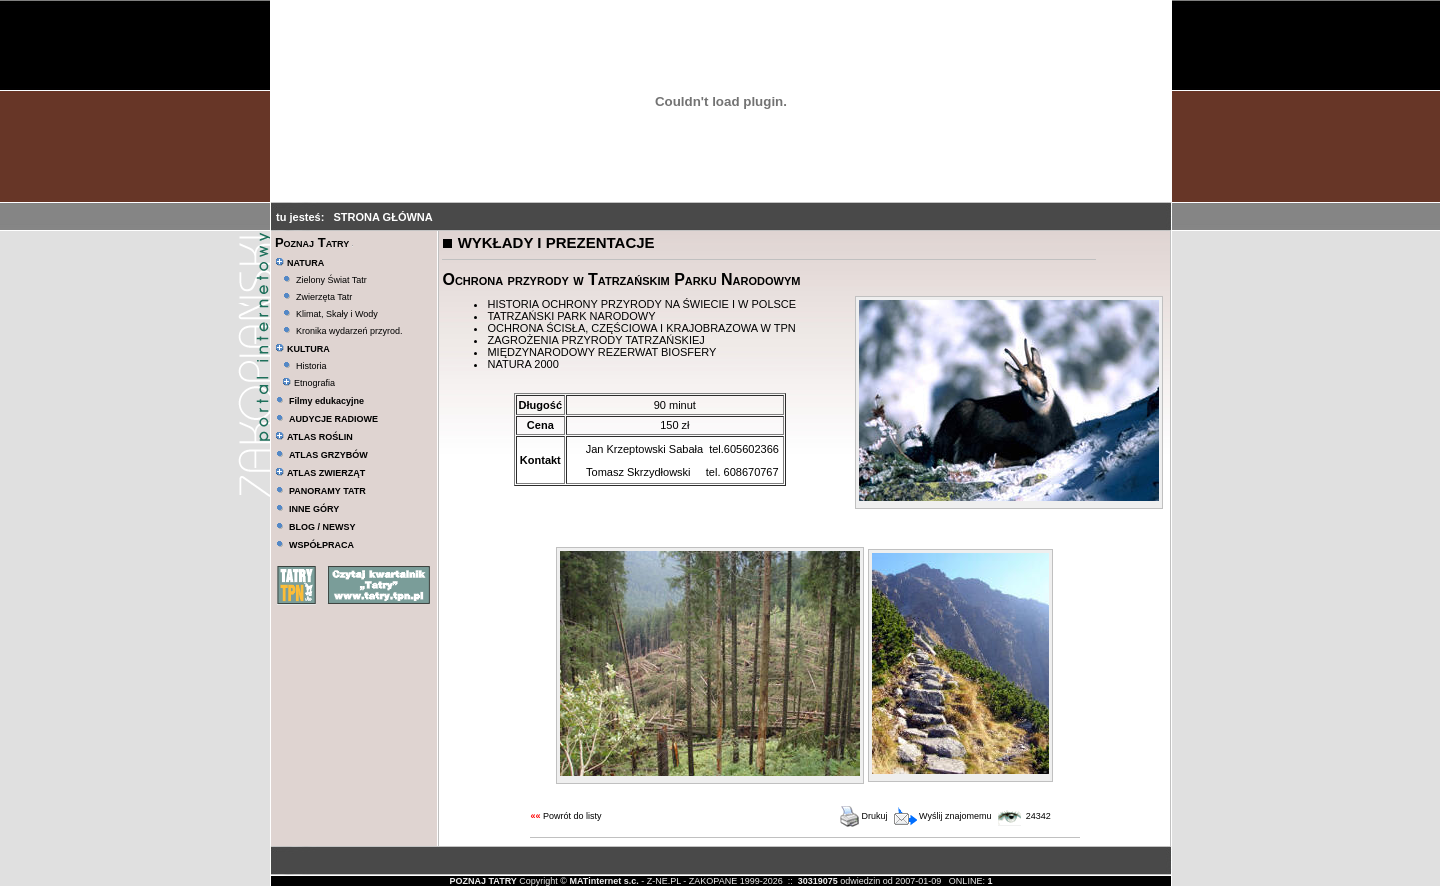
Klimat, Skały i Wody (337, 314)
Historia (311, 366)
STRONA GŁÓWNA (383, 217)
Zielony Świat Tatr (331, 280)
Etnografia (308, 383)
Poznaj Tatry (312, 242)
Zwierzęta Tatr (324, 297)
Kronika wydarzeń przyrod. (349, 331)
